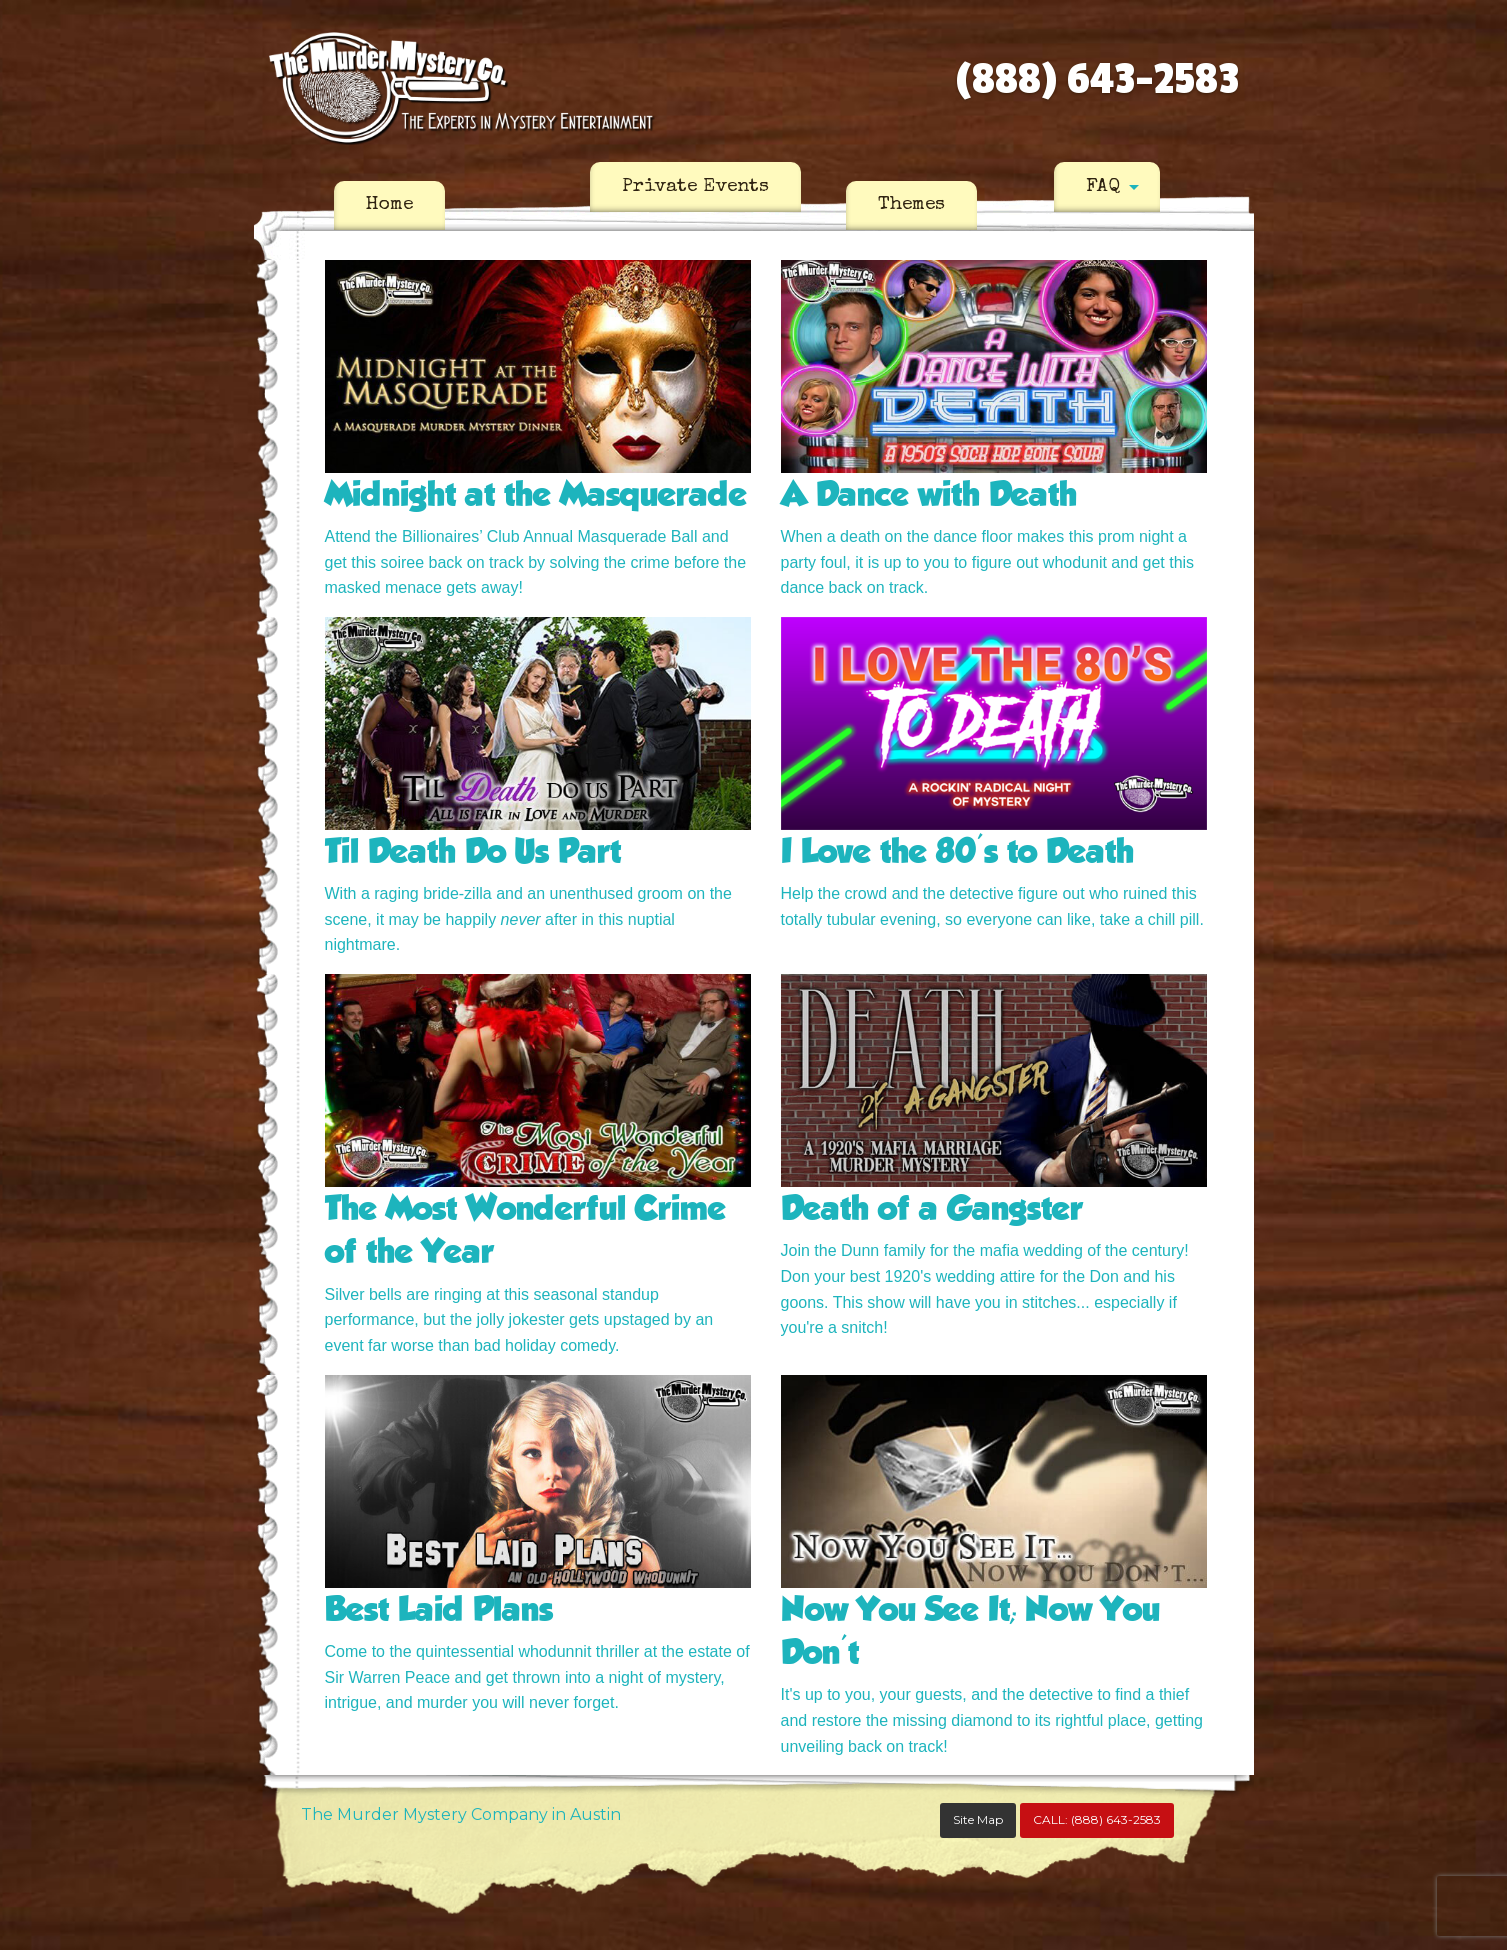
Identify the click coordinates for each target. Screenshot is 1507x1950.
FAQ (1103, 187)
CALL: (1097, 1819)
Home (389, 205)
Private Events (695, 187)
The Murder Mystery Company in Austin (461, 1814)
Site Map (978, 1819)
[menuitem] (389, 206)
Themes (911, 205)
